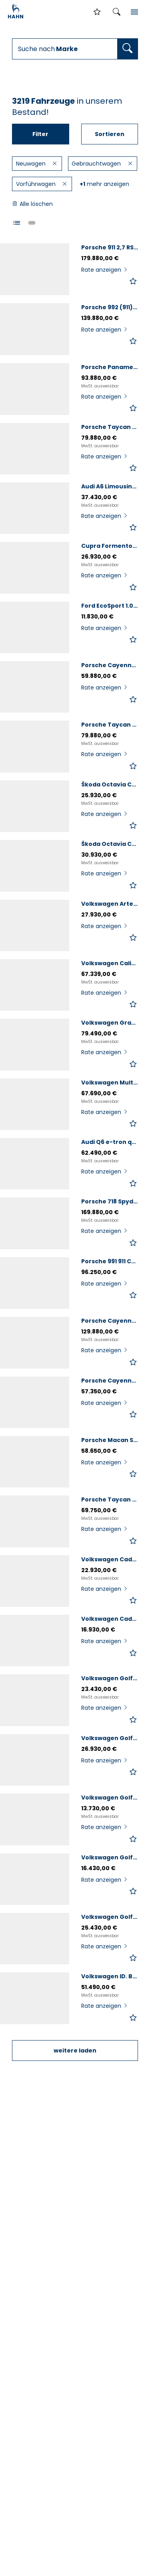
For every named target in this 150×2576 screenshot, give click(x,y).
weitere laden (75, 2050)
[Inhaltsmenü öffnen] (134, 12)
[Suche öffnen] (116, 12)
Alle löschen (32, 204)
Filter (40, 134)
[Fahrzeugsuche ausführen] (127, 48)
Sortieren (109, 134)
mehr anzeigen (104, 184)
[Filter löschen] (55, 163)
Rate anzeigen (104, 270)
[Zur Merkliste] (97, 12)
